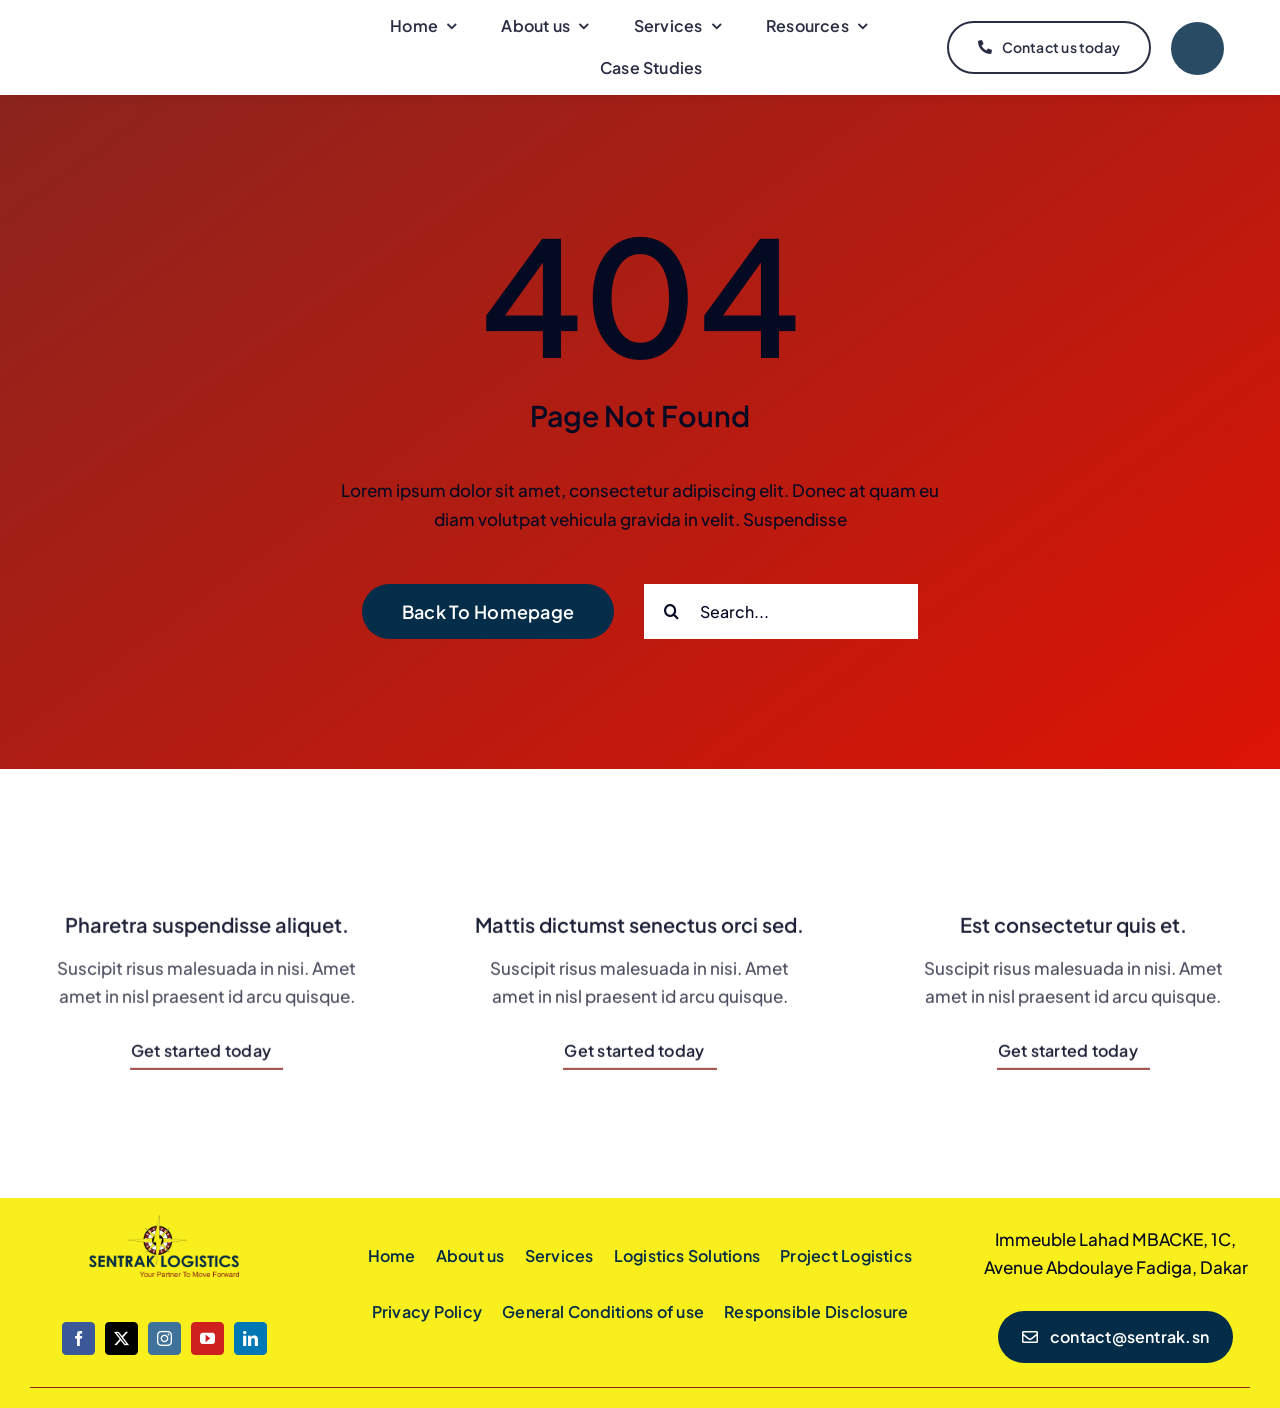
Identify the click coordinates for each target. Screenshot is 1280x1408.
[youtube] (207, 1338)
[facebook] (78, 1338)
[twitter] (121, 1338)
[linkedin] (250, 1338)
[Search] (671, 611)
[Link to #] (1197, 48)
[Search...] (781, 611)
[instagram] (164, 1338)
